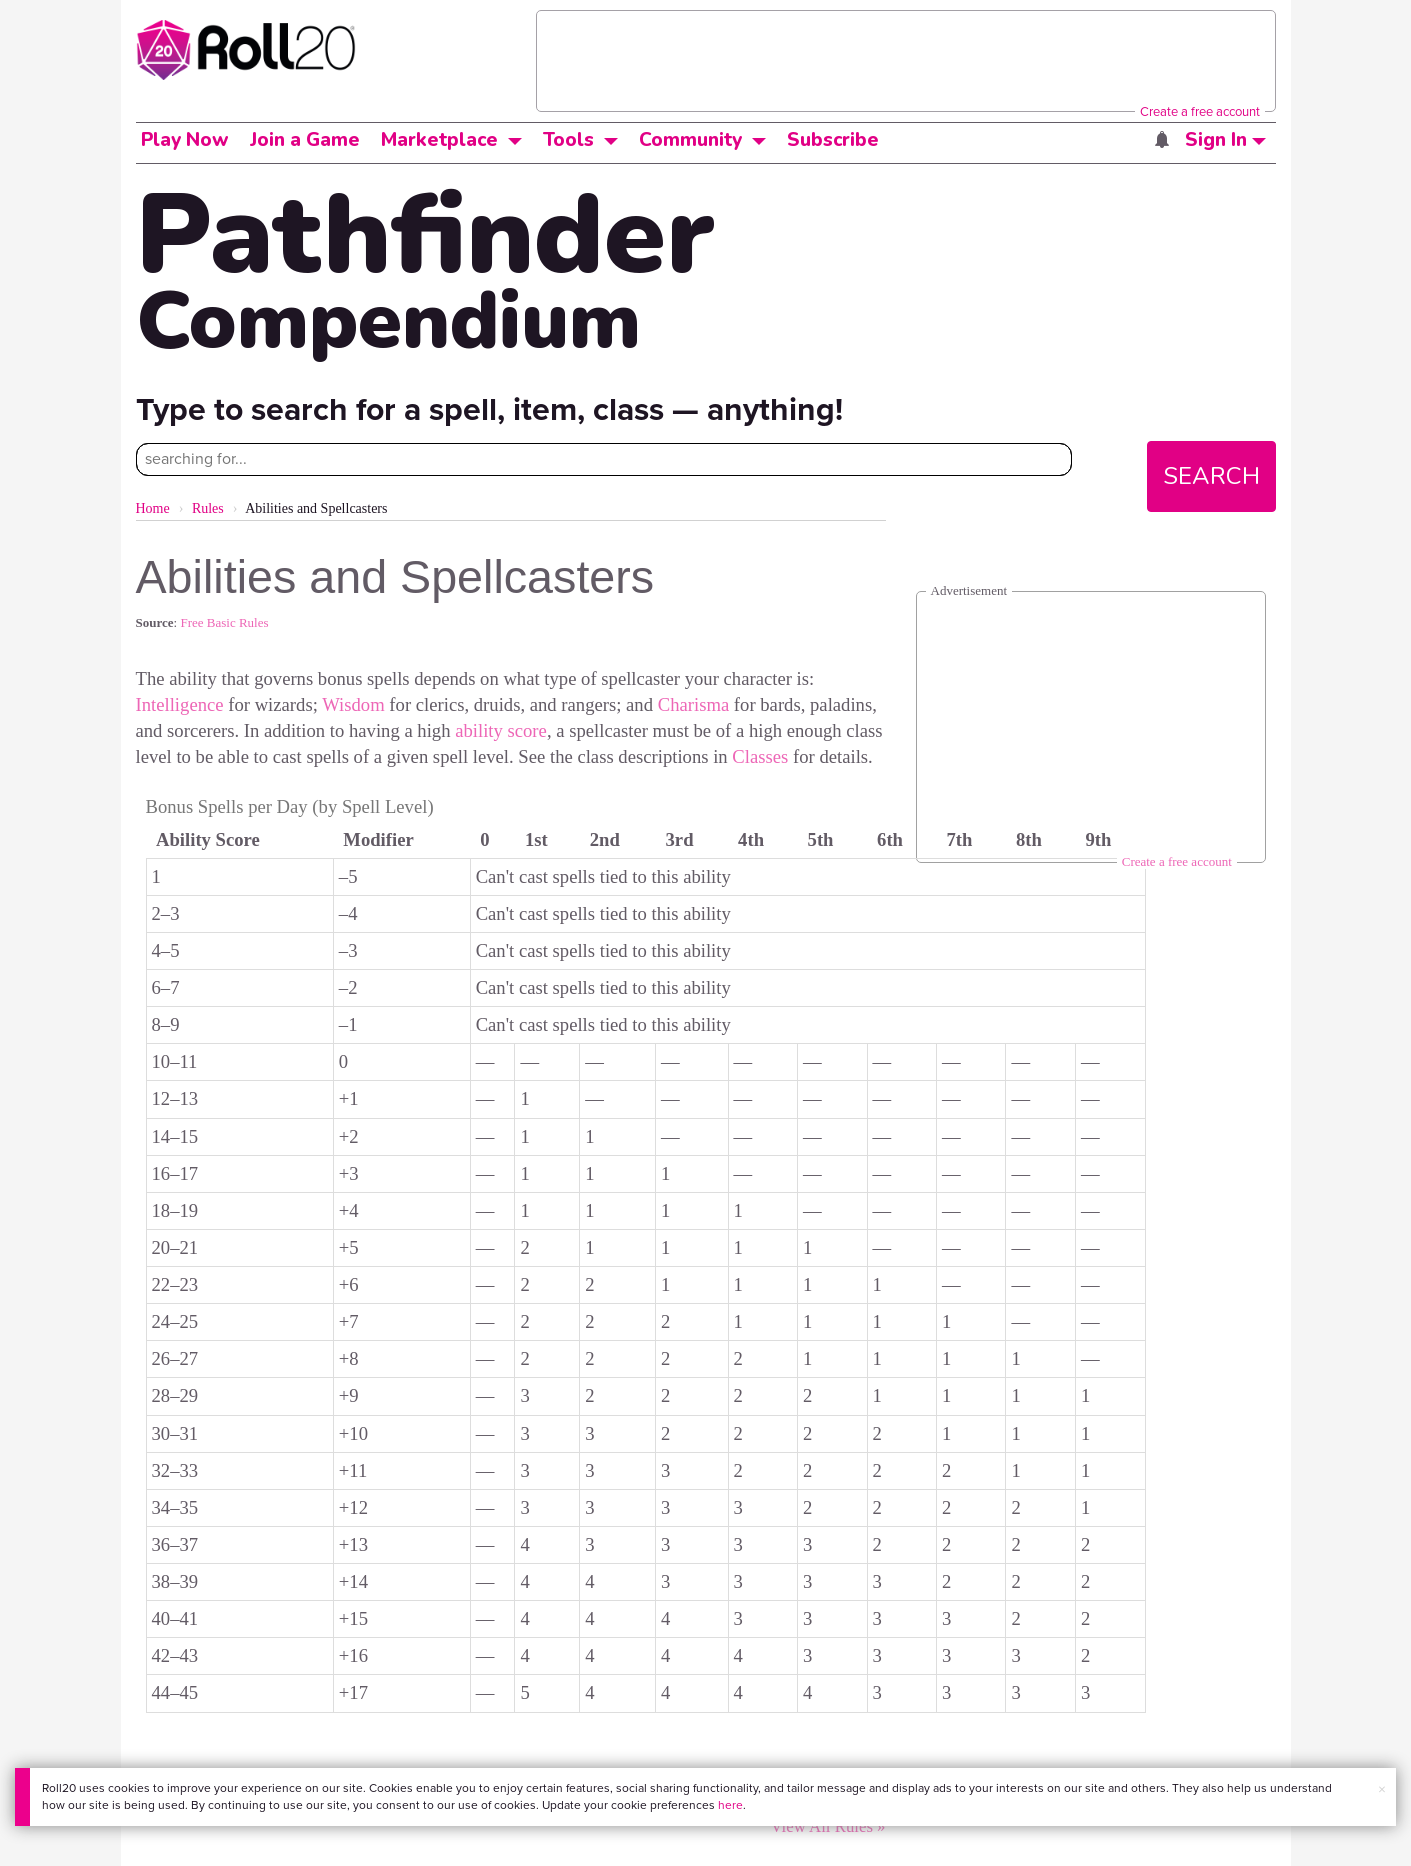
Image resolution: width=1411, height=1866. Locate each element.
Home (153, 508)
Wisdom (353, 704)
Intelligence (180, 704)
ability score (501, 730)
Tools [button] (568, 140)
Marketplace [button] (439, 140)
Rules (208, 508)
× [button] (1382, 1789)
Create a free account (1200, 111)
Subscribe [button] (833, 140)
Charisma (694, 704)
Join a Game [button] (305, 140)
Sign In (1225, 140)
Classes (760, 756)
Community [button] (690, 140)
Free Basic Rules (224, 622)
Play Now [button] (185, 140)
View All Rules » (827, 1826)
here (730, 1805)
